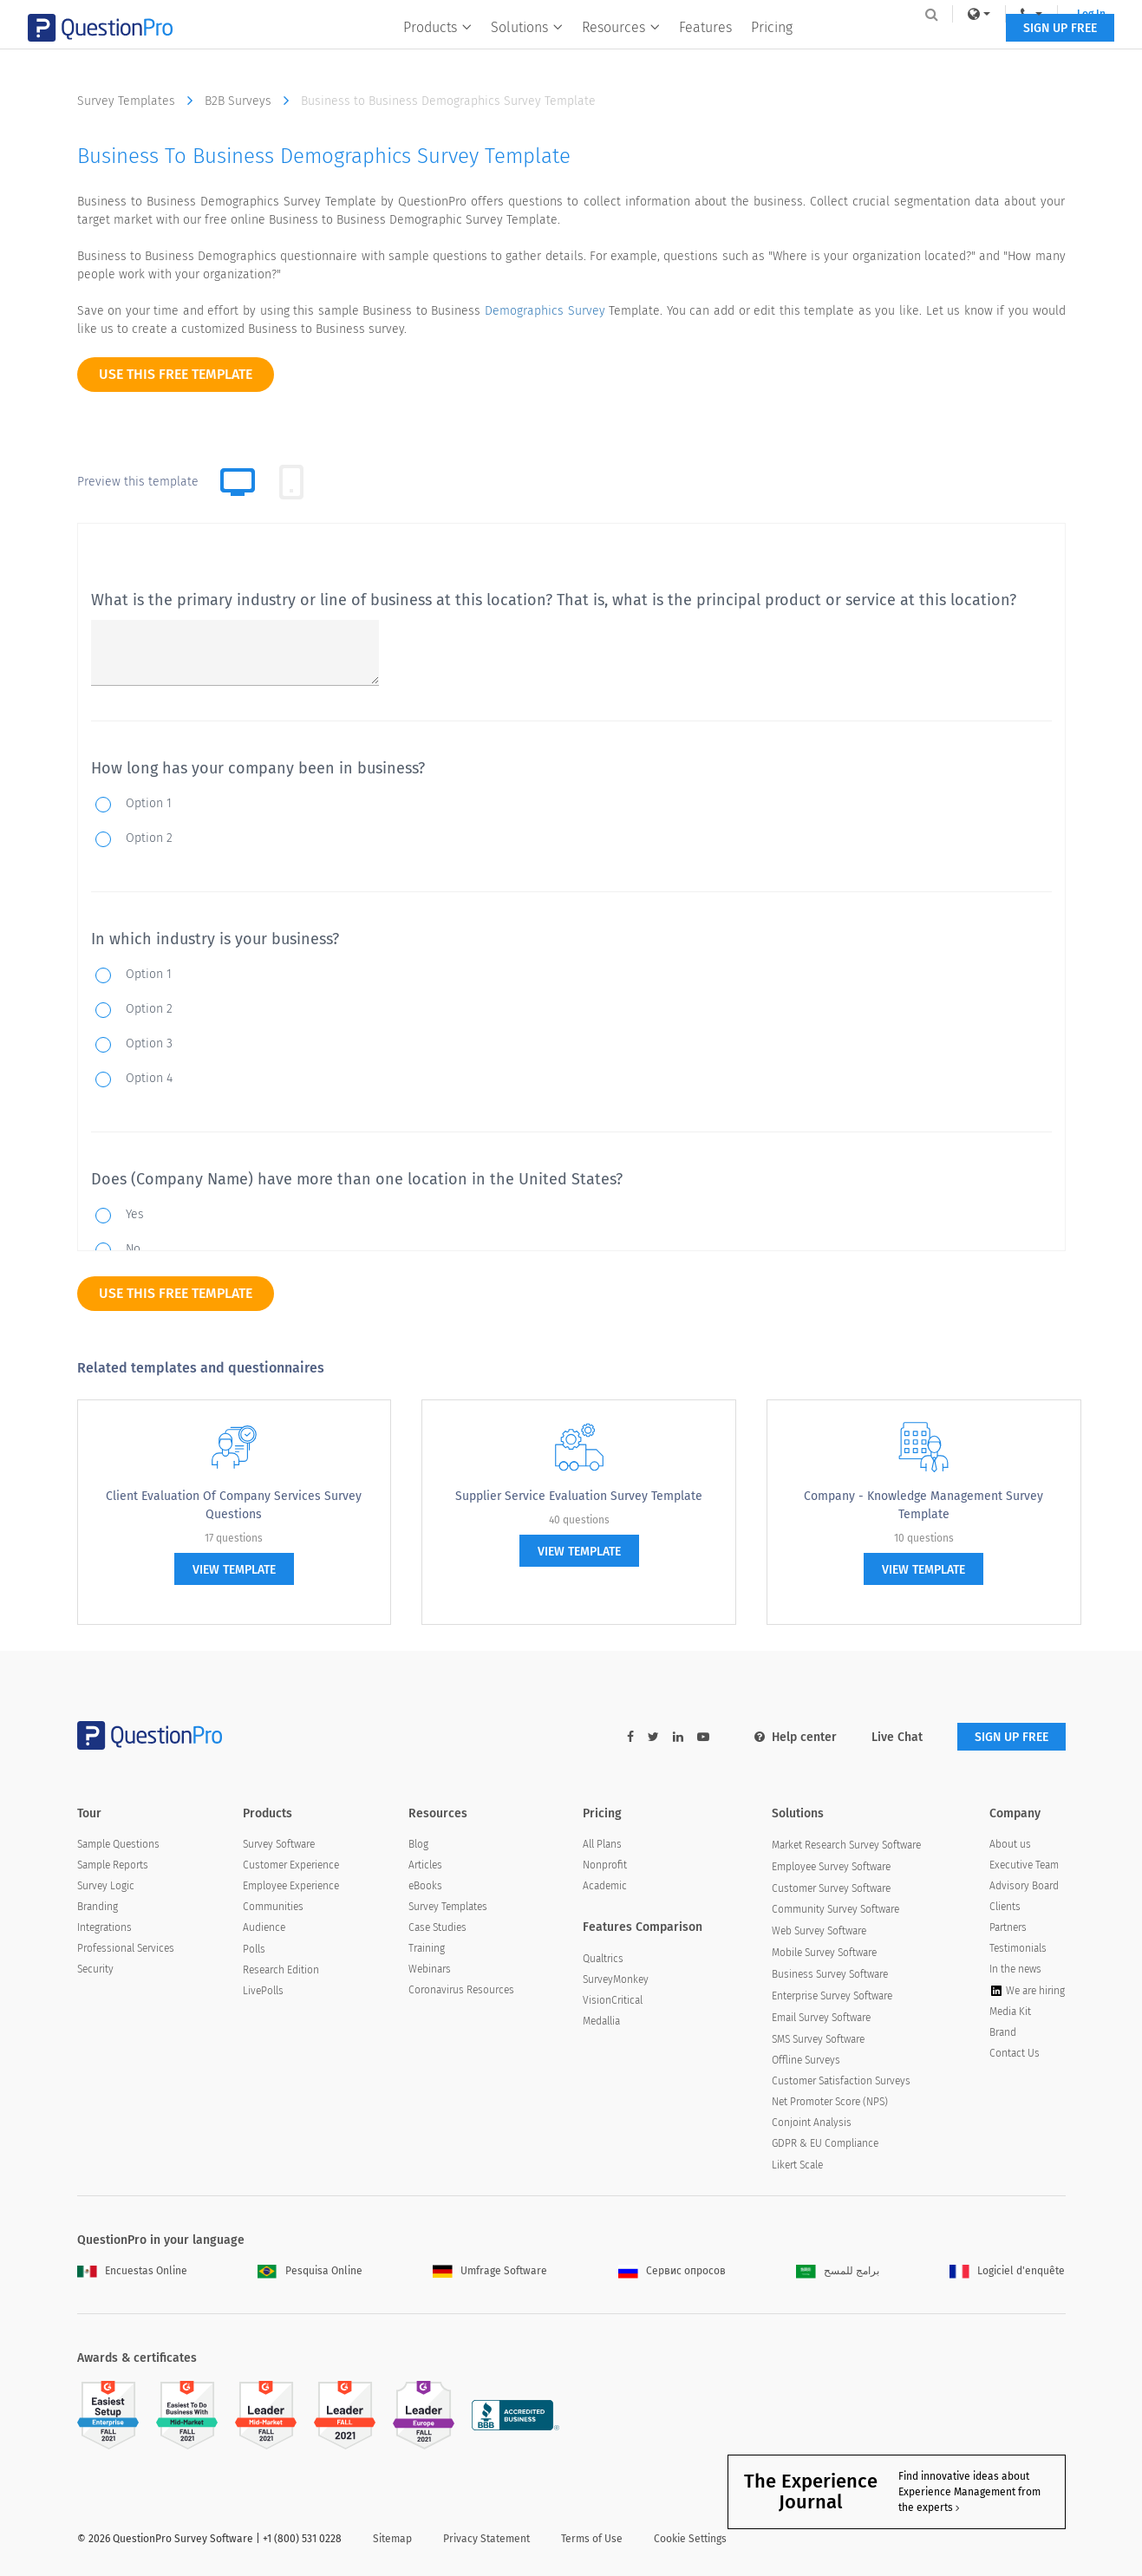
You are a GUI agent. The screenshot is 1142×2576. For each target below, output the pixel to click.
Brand (1002, 2032)
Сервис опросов (672, 2271)
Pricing (772, 49)
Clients (1005, 1907)
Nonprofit (605, 1865)
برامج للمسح (837, 2271)
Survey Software (279, 1844)
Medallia (601, 2021)
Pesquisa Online (310, 2271)
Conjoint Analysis (812, 2122)
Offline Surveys (806, 2060)
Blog (418, 1844)
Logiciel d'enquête (1007, 2271)
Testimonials (1018, 1948)
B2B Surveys (251, 100)
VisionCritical (613, 2000)
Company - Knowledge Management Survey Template (923, 1505)
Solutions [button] (527, 49)
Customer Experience (291, 1865)
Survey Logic (105, 1886)
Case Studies (437, 1927)
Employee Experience (291, 1886)
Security (95, 1969)
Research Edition (281, 1970)
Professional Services (125, 1948)
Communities (273, 1907)
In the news (1015, 1969)
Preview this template (138, 481)
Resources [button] (621, 49)
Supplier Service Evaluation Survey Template (578, 1496)
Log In (1042, 14)
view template (234, 1569)
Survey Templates (139, 100)
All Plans (602, 1844)
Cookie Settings (690, 2539)
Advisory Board (1024, 1886)
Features (705, 49)
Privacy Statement (486, 2539)
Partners (1008, 1927)
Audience (264, 1927)
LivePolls (263, 1991)
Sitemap (392, 2539)
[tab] (291, 482)
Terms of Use (592, 2539)
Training (426, 1948)
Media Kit (1010, 2011)
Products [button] (437, 49)
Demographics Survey (545, 310)
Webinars (429, 1969)
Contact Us (1014, 2053)
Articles (425, 1865)
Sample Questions (118, 1844)
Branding (97, 1907)
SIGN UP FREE (1011, 49)
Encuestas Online (132, 2271)
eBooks (425, 1886)
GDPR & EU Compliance (825, 2143)
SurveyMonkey (616, 1979)
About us (1010, 1844)
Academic (605, 1886)
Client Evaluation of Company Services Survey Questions (234, 1505)
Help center (795, 1737)
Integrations (104, 1927)
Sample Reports (112, 1865)
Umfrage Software (490, 2271)
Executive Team (1024, 1865)
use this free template (175, 374)
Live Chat (897, 1737)
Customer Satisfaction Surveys (841, 2081)
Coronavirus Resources (461, 1990)
